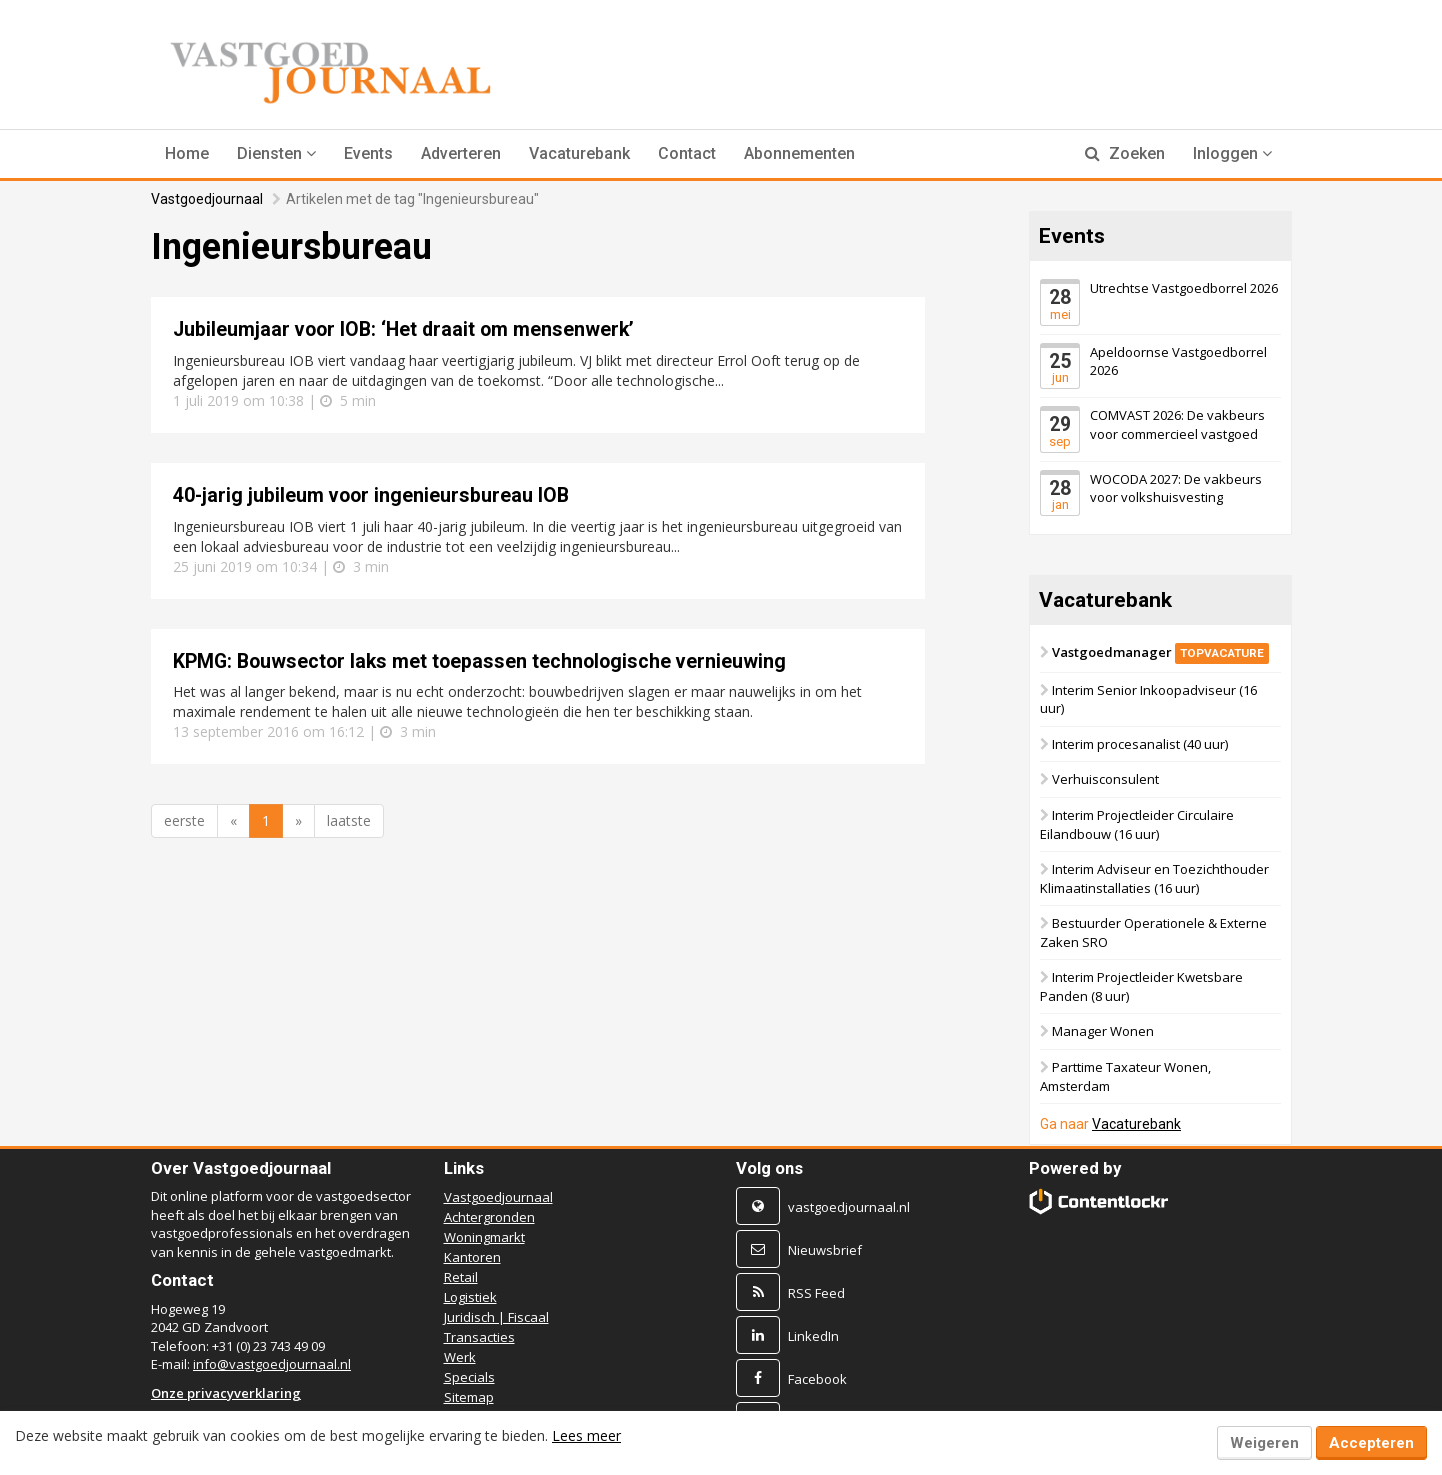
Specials (469, 1377)
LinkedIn (813, 1336)
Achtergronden (489, 1217)
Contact (687, 153)
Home (187, 153)
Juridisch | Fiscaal (496, 1317)
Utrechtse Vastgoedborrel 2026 (1184, 288)
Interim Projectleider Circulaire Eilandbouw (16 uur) (1137, 824)
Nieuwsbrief (825, 1250)
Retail (461, 1277)
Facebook (817, 1379)
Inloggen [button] (1232, 153)
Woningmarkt (484, 1237)
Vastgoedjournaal (207, 199)
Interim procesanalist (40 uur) (1140, 744)
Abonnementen (799, 153)
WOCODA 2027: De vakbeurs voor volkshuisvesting (1176, 487)
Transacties (479, 1337)
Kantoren (472, 1257)
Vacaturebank (579, 153)
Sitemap (469, 1397)
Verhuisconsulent (1105, 779)
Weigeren (1264, 1443)
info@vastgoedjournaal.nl (272, 1364)
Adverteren (461, 153)
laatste (349, 820)
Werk (460, 1357)
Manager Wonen (1103, 1031)
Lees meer (586, 1435)
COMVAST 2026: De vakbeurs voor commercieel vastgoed (1177, 424)
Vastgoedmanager (1160, 652)
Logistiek (470, 1297)
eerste (184, 820)
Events (368, 153)
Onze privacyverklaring (226, 1393)
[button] (276, 154)
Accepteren (1371, 1443)
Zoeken (1125, 153)
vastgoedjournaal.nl (849, 1207)
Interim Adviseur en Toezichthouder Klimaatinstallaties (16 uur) (1154, 878)
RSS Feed (816, 1293)
